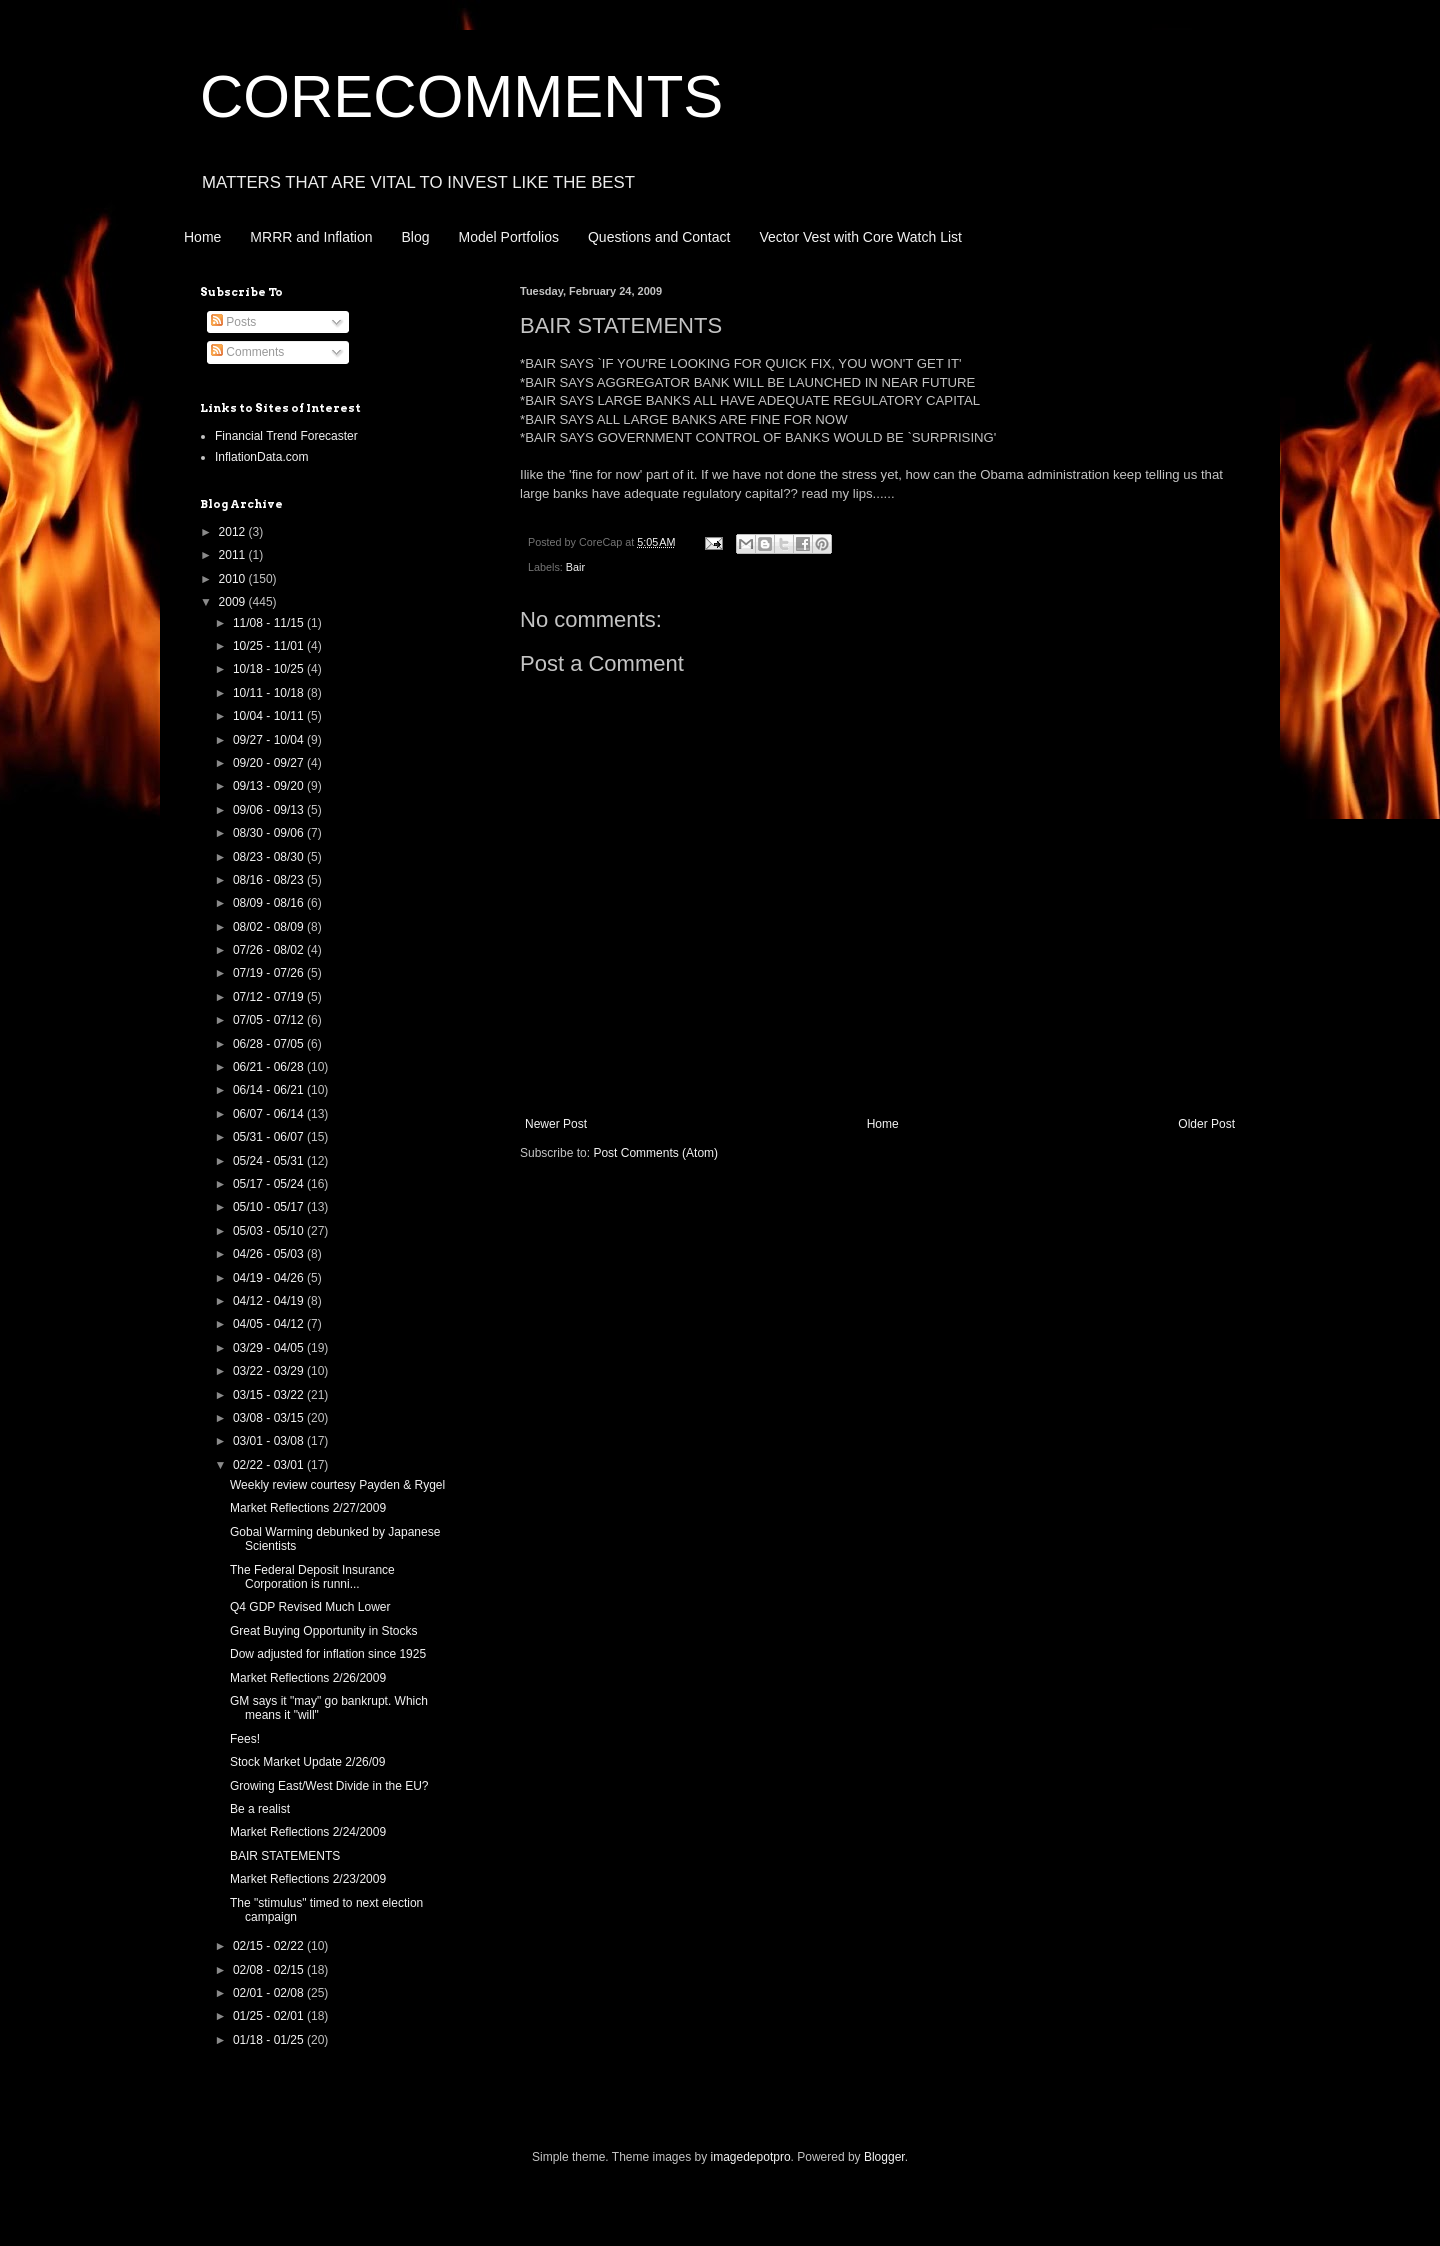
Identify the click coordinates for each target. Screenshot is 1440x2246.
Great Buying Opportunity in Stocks (323, 1631)
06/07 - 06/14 (270, 1114)
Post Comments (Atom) (655, 1153)
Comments (247, 352)
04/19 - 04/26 (270, 1278)
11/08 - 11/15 (270, 623)
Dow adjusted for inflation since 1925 (328, 1654)
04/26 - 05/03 (270, 1254)
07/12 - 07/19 (270, 997)
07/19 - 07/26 (270, 973)
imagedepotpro (751, 2157)
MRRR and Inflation (311, 237)
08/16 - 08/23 (270, 880)
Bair (575, 567)
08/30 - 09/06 (270, 833)
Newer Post (556, 1124)
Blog (416, 237)
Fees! (245, 1739)
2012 (234, 532)
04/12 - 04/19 (270, 1301)
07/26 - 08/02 (270, 950)
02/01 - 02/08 (270, 1993)
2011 (234, 555)
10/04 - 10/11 (270, 716)
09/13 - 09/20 (270, 786)
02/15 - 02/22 (270, 1946)
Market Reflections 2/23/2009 (308, 1879)
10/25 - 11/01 (270, 646)
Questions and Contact (659, 237)
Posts (233, 322)
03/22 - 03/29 (270, 1371)
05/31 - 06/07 (270, 1137)
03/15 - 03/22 (270, 1395)
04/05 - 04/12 (270, 1324)
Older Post (1206, 1124)
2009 (234, 602)
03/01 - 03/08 (270, 1441)
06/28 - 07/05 (270, 1044)
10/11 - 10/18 (270, 693)
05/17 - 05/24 (270, 1184)
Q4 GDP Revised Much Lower (310, 1607)
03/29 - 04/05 (270, 1348)
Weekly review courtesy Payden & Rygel (337, 1485)
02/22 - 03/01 (270, 1465)
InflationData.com (261, 457)
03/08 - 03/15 (270, 1418)
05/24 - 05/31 (270, 1161)
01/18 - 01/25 (270, 2040)
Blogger (884, 2157)
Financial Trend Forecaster (286, 436)
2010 (234, 579)
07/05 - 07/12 (270, 1020)
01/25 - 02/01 (270, 2016)
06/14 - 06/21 (270, 1090)
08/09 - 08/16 (270, 903)
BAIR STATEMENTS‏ (285, 1856)
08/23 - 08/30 (270, 857)
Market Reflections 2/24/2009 (308, 1832)
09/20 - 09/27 (270, 763)
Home (202, 237)
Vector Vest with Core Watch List (860, 237)
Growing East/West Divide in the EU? (329, 1786)
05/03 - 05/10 (270, 1231)
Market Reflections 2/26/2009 (308, 1678)
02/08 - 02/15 (270, 1970)
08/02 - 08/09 (270, 927)
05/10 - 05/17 (270, 1207)
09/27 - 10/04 (270, 740)
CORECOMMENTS (461, 96)
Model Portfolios (509, 237)
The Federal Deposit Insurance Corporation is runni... (312, 1577)
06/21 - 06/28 (270, 1067)
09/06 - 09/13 (270, 810)
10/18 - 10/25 (270, 669)
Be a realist (260, 1809)
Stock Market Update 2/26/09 (307, 1762)
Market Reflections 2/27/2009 (308, 1508)
